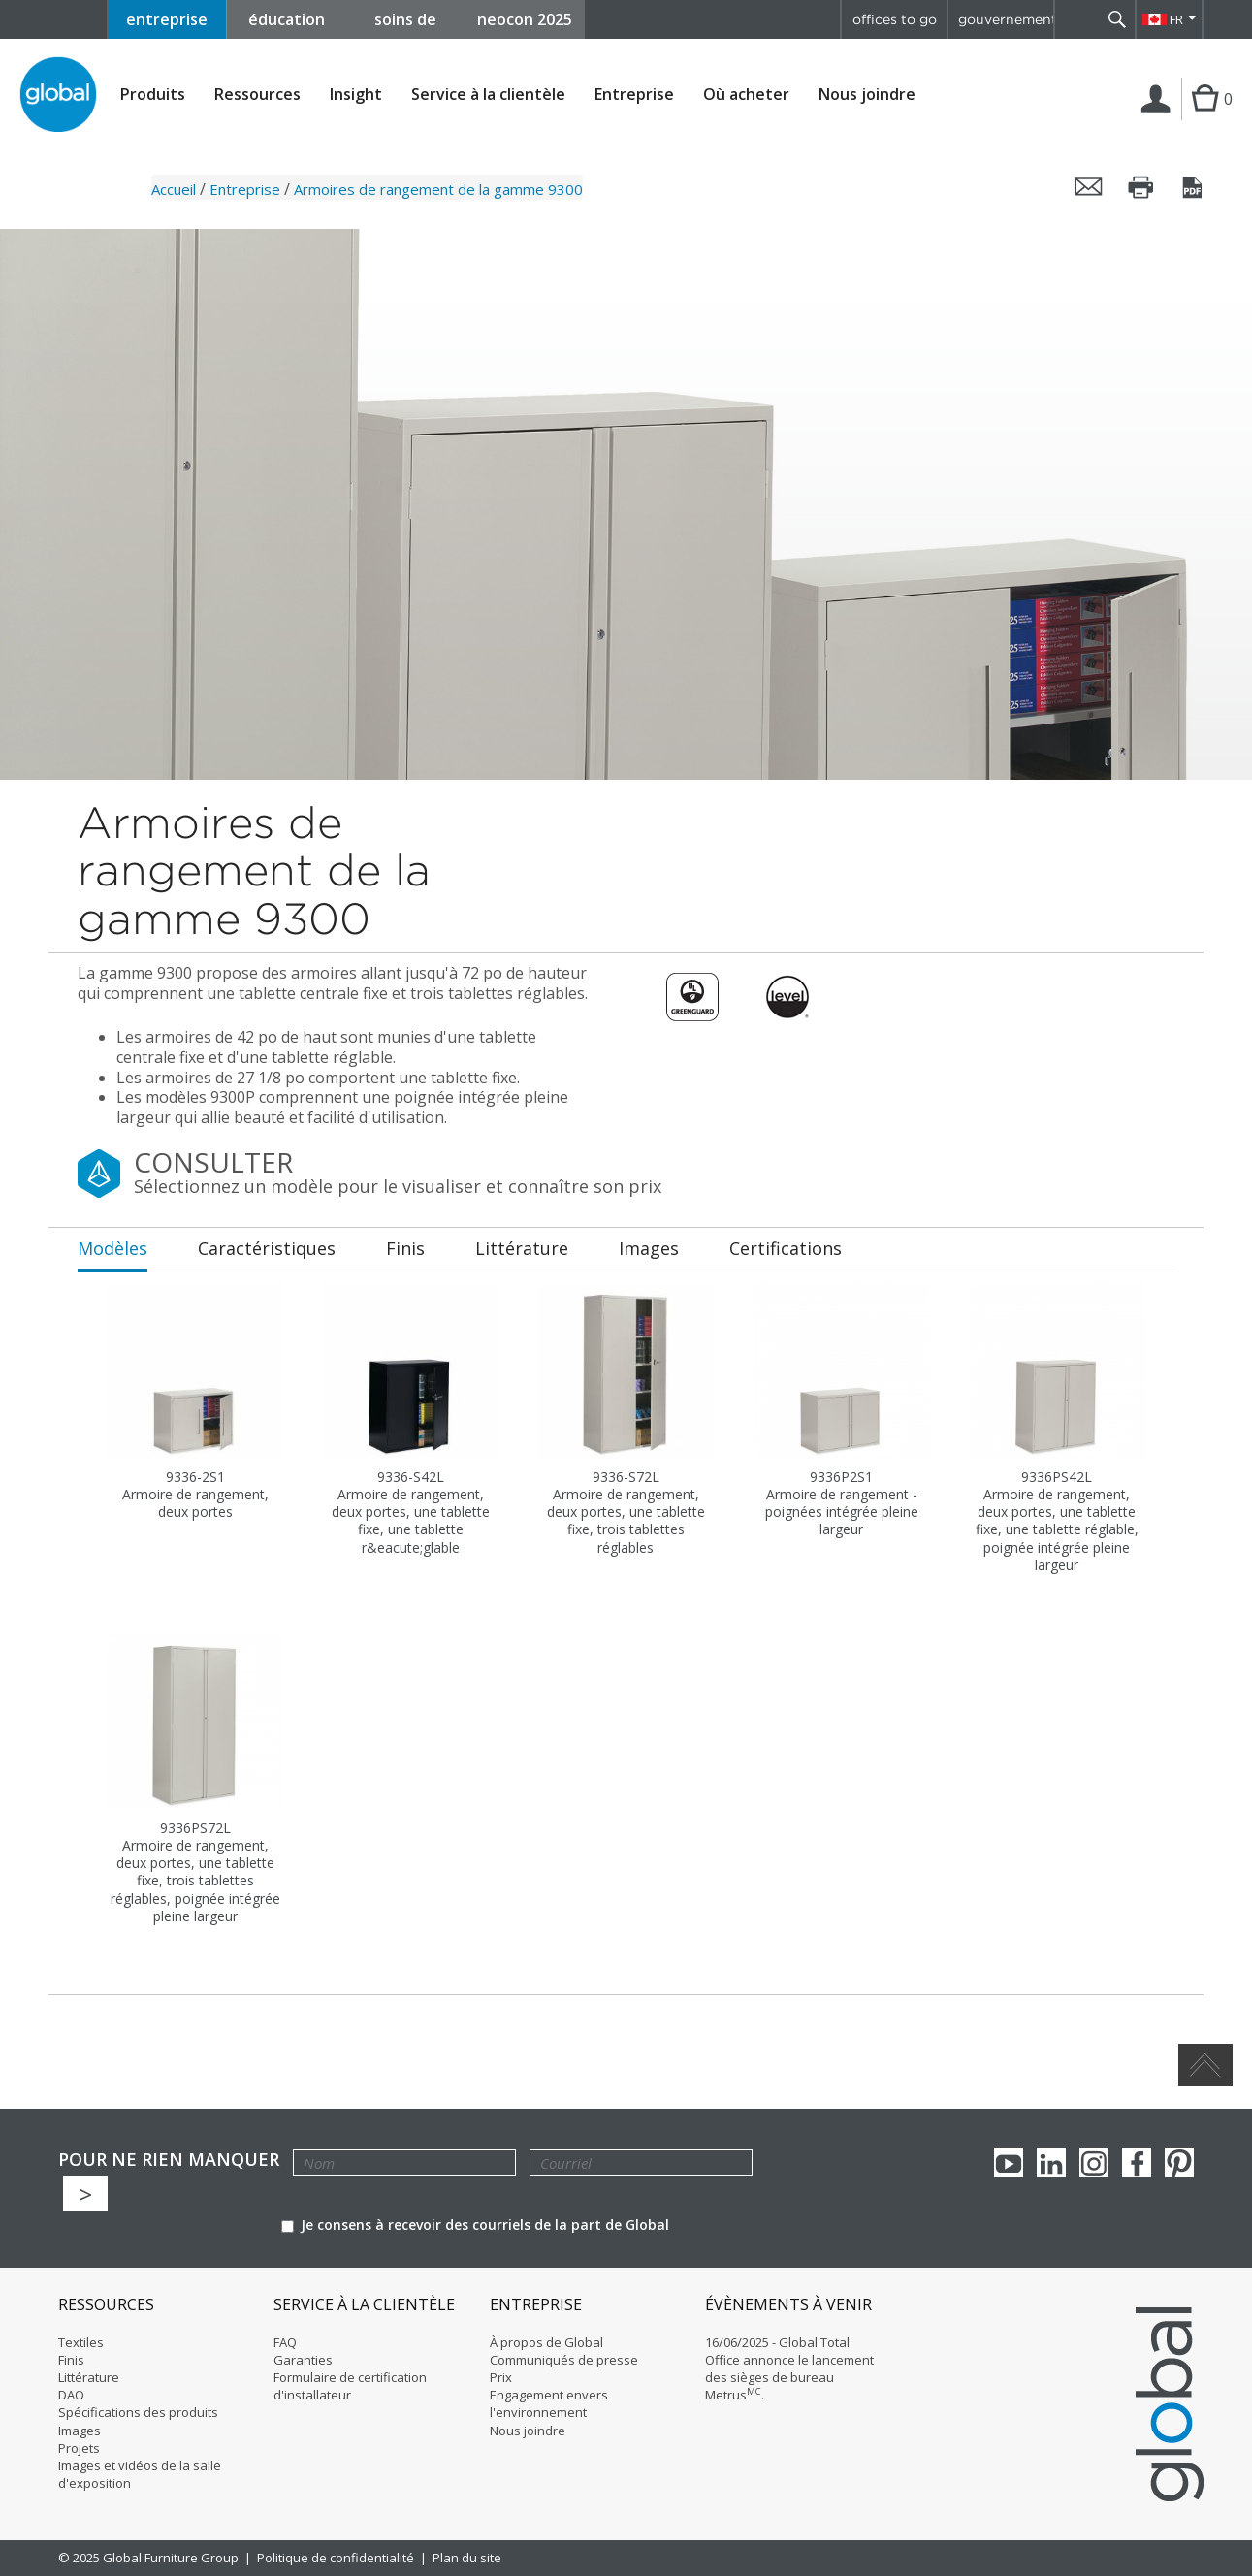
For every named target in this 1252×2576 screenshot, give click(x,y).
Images (79, 2430)
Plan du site (467, 2557)
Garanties (303, 2359)
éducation (286, 19)
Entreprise (634, 94)
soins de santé (405, 24)
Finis (71, 2359)
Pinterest (1179, 2162)
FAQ (285, 2342)
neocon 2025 (524, 19)
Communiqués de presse (564, 2359)
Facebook (1136, 2162)
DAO (71, 2394)
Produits (152, 94)
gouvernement (1005, 19)
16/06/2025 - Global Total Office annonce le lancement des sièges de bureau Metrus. (789, 2369)
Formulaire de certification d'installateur (350, 2385)
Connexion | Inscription (1159, 118)
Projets (79, 2448)
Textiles (81, 2342)
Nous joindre (867, 94)
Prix (501, 2377)
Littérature (88, 2377)
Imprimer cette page (1141, 187)
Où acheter (746, 94)
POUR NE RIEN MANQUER (168, 2159)
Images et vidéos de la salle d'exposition (139, 2474)
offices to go (894, 19)
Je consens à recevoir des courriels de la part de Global (475, 2224)
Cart (1202, 118)
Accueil (173, 189)
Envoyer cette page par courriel (1089, 187)
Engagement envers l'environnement (549, 2403)
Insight (356, 94)
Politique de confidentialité (335, 2557)
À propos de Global (546, 2342)
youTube (1008, 2162)
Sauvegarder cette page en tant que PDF (1193, 187)
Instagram (1093, 2162)
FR (1176, 19)
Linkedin (1051, 2162)
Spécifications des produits (138, 2412)
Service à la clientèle (488, 94)
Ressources (257, 94)
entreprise (167, 19)
